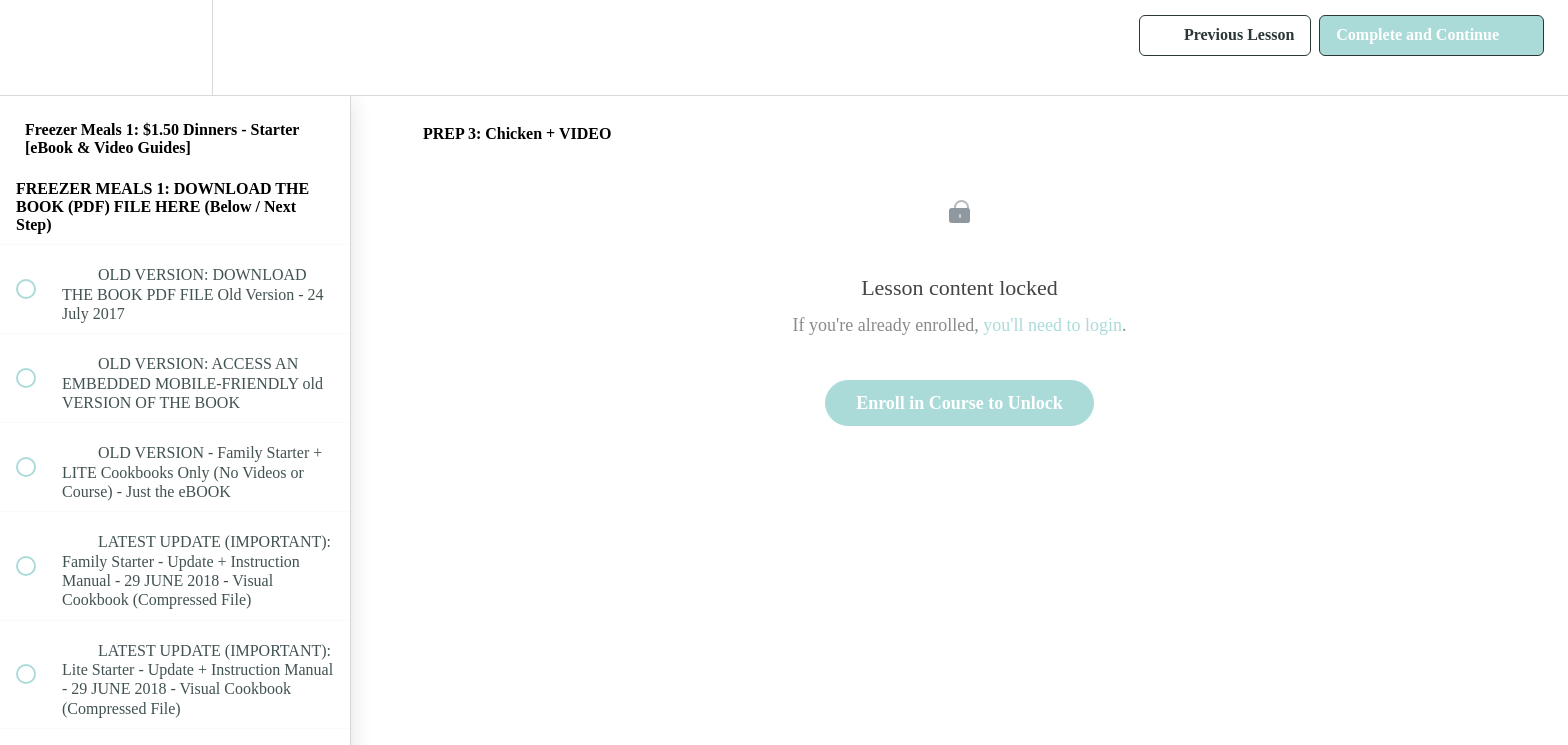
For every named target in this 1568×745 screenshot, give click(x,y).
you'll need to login (1052, 325)
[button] (37, 47)
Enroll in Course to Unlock (959, 403)
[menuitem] (175, 47)
